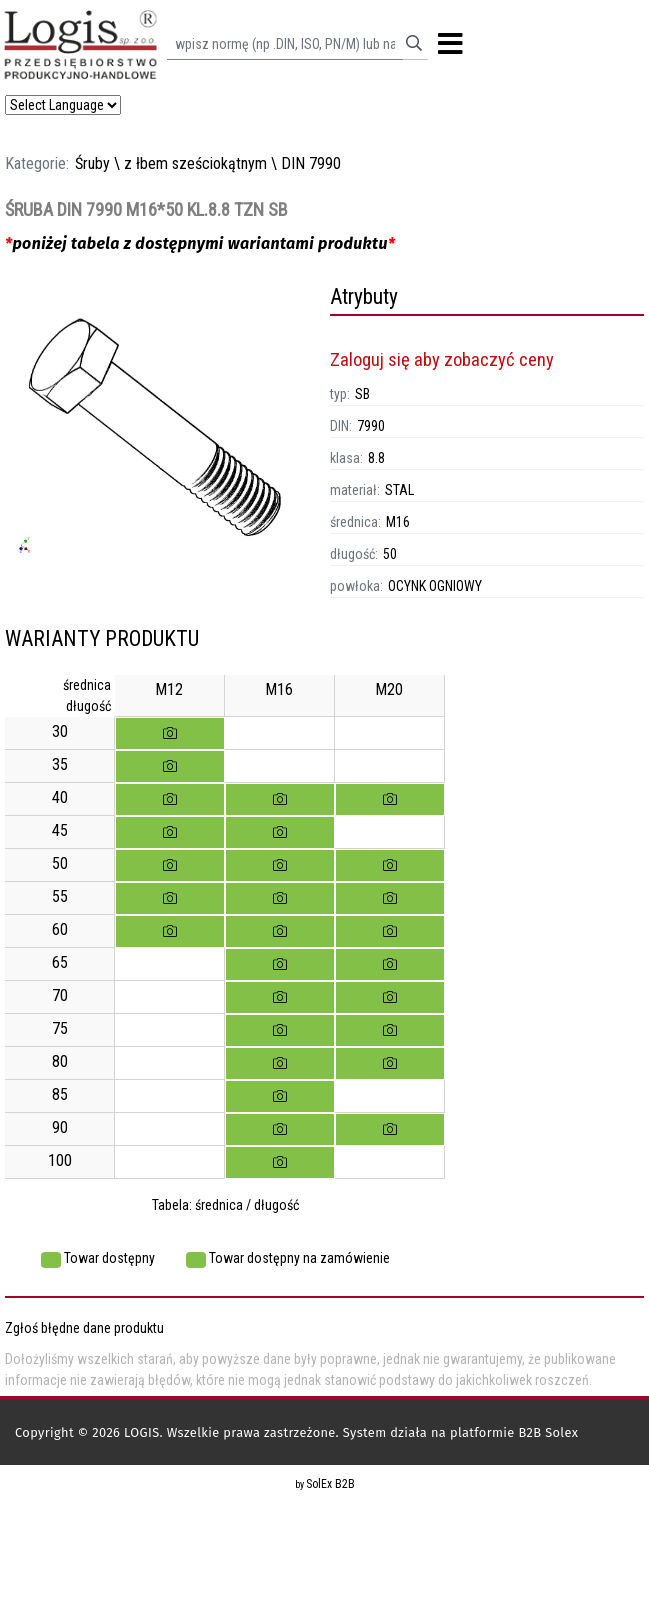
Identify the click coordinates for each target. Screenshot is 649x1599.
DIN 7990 (311, 163)
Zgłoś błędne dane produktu (84, 1328)
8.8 (376, 458)
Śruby (92, 163)
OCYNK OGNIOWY (435, 586)
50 (390, 554)
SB (362, 394)
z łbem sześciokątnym (195, 163)
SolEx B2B (330, 1484)
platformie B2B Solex (514, 1432)
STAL (399, 490)
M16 (398, 522)
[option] (162, 436)
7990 (371, 426)
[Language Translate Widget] (63, 105)
